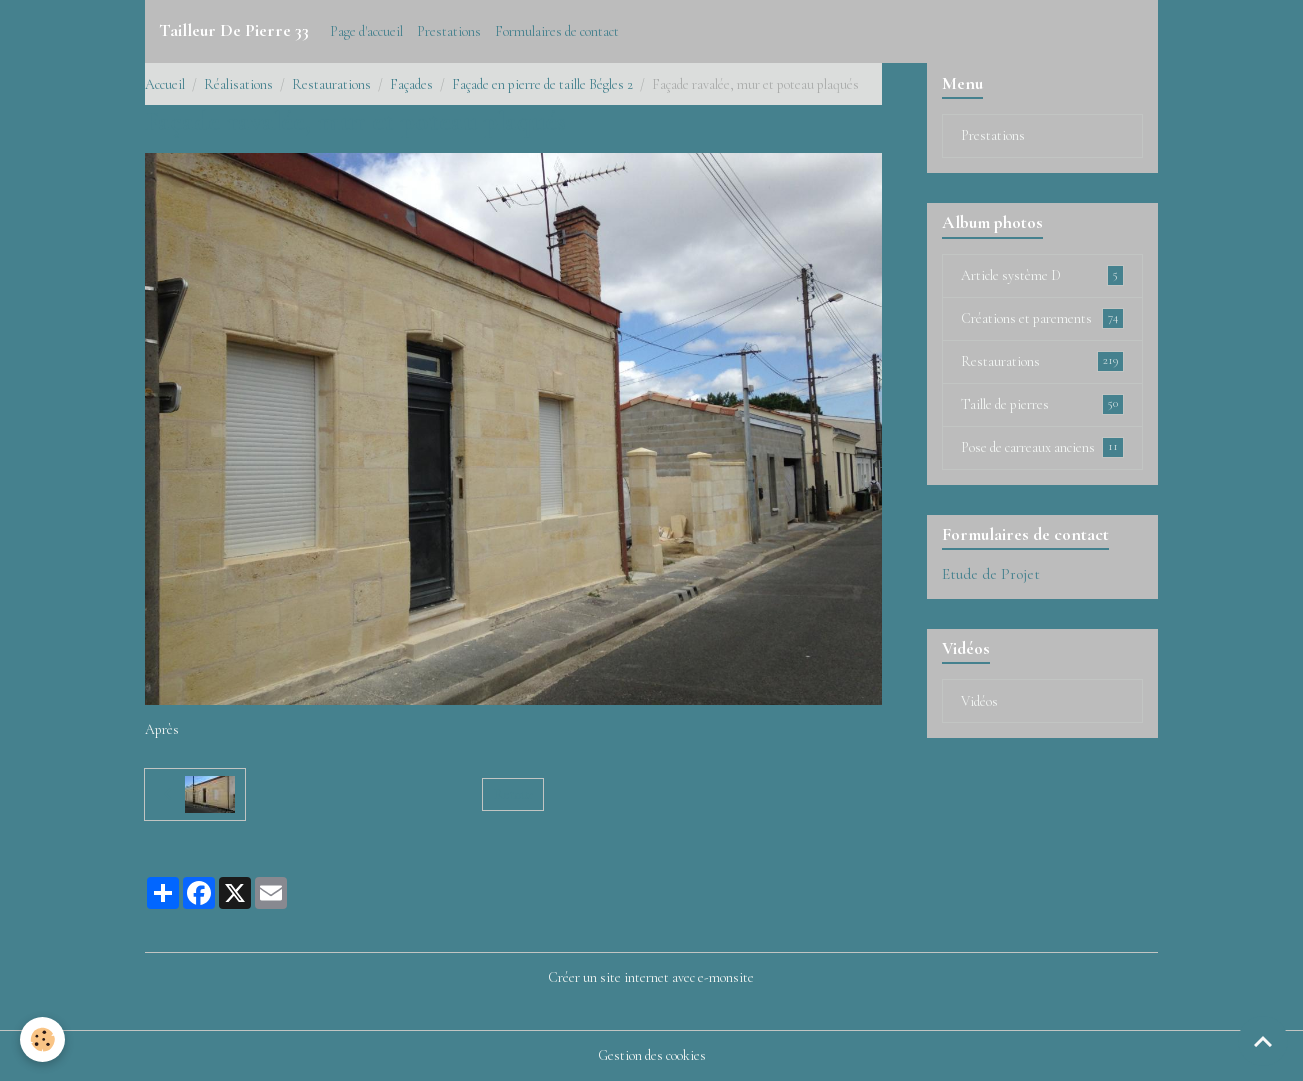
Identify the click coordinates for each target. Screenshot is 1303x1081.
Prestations (449, 31)
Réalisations (238, 84)
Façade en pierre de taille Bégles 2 (542, 84)
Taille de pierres (1043, 404)
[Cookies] (42, 1039)
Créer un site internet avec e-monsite (651, 977)
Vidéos (979, 701)
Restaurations (331, 84)
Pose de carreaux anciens (1043, 447)
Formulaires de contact (557, 31)
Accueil (165, 84)
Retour (513, 794)
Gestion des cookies (652, 1055)
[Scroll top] (1263, 1041)
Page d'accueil (366, 31)
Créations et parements (1043, 318)
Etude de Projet (991, 574)
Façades (411, 84)
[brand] (234, 31)
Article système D (1043, 275)
